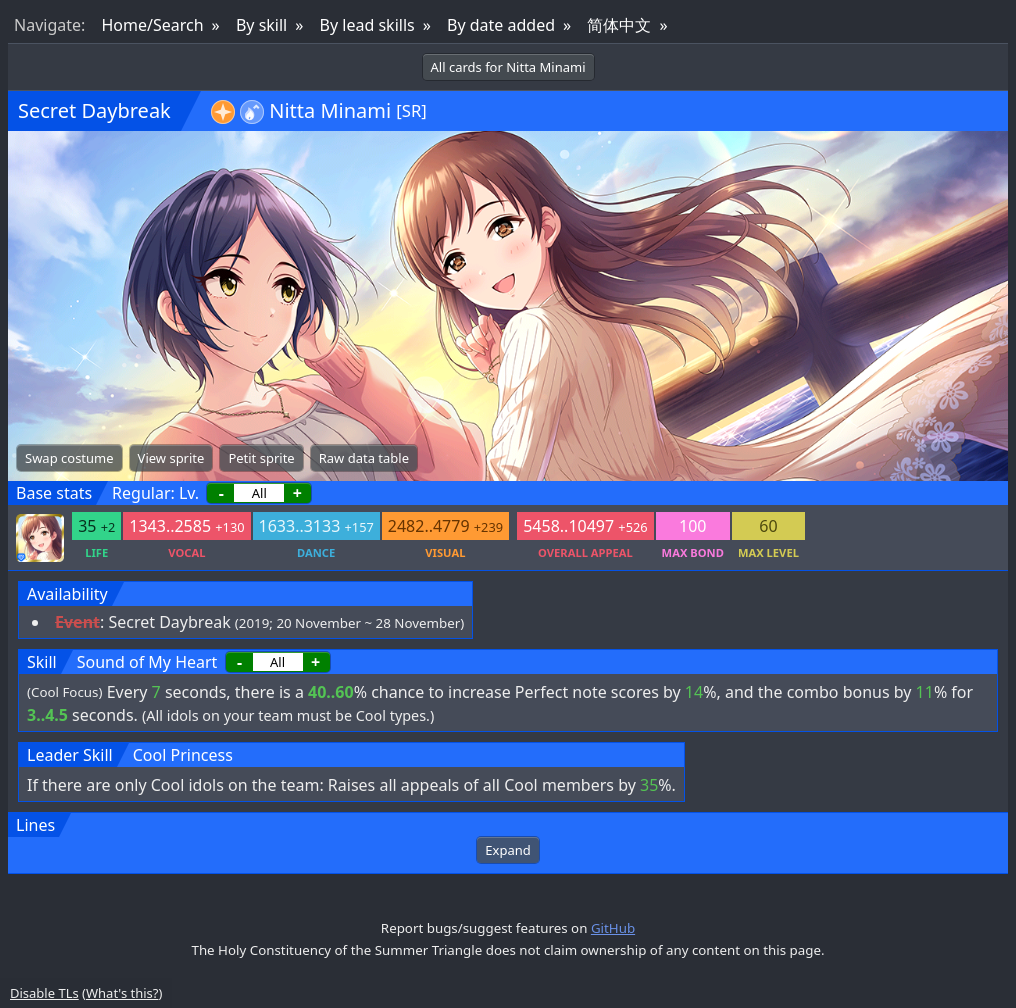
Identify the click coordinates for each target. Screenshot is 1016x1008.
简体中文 (619, 25)
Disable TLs (44, 993)
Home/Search (152, 25)
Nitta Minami (330, 110)
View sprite (171, 458)
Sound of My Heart (147, 662)
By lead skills (367, 25)
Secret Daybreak (94, 110)
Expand (507, 850)
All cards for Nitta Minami (508, 67)
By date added (501, 25)
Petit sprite (261, 458)
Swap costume (69, 458)
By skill (261, 25)
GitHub (613, 928)
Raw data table (364, 458)
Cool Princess (183, 755)
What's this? (122, 993)
